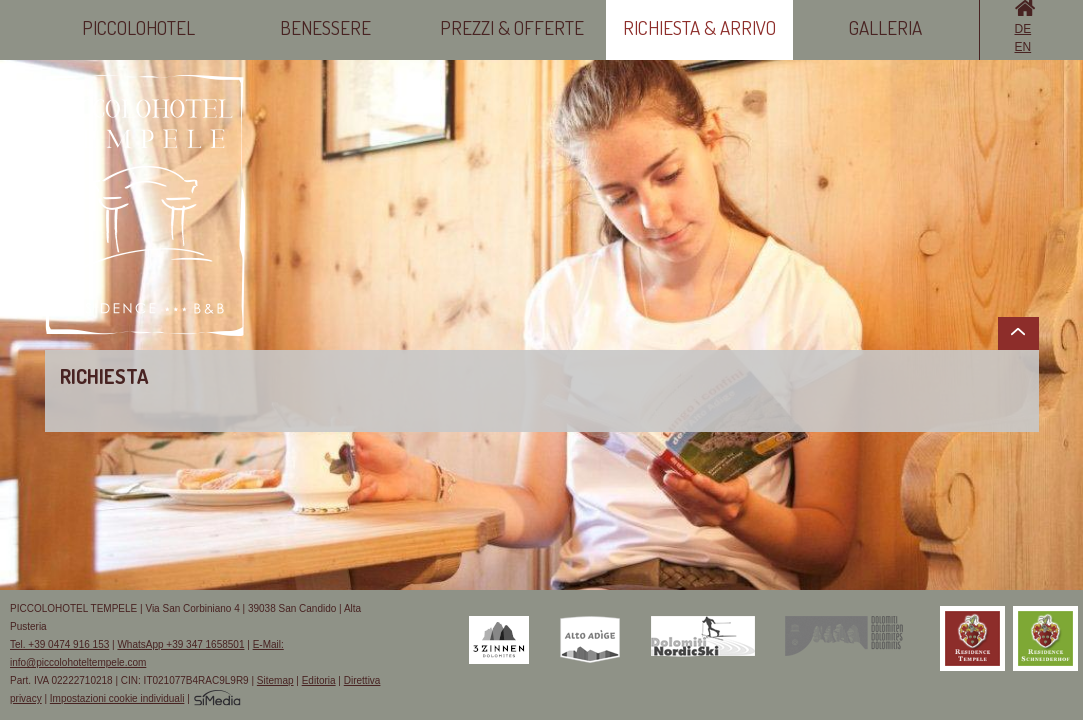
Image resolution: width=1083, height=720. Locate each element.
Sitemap (275, 680)
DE (1023, 29)
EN (1023, 47)
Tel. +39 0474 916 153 (59, 644)
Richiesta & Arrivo (699, 27)
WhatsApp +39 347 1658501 (180, 644)
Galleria (885, 27)
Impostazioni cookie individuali (117, 698)
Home (1025, 8)
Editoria (319, 680)
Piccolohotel (138, 27)
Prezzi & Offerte (512, 27)
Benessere (325, 27)
